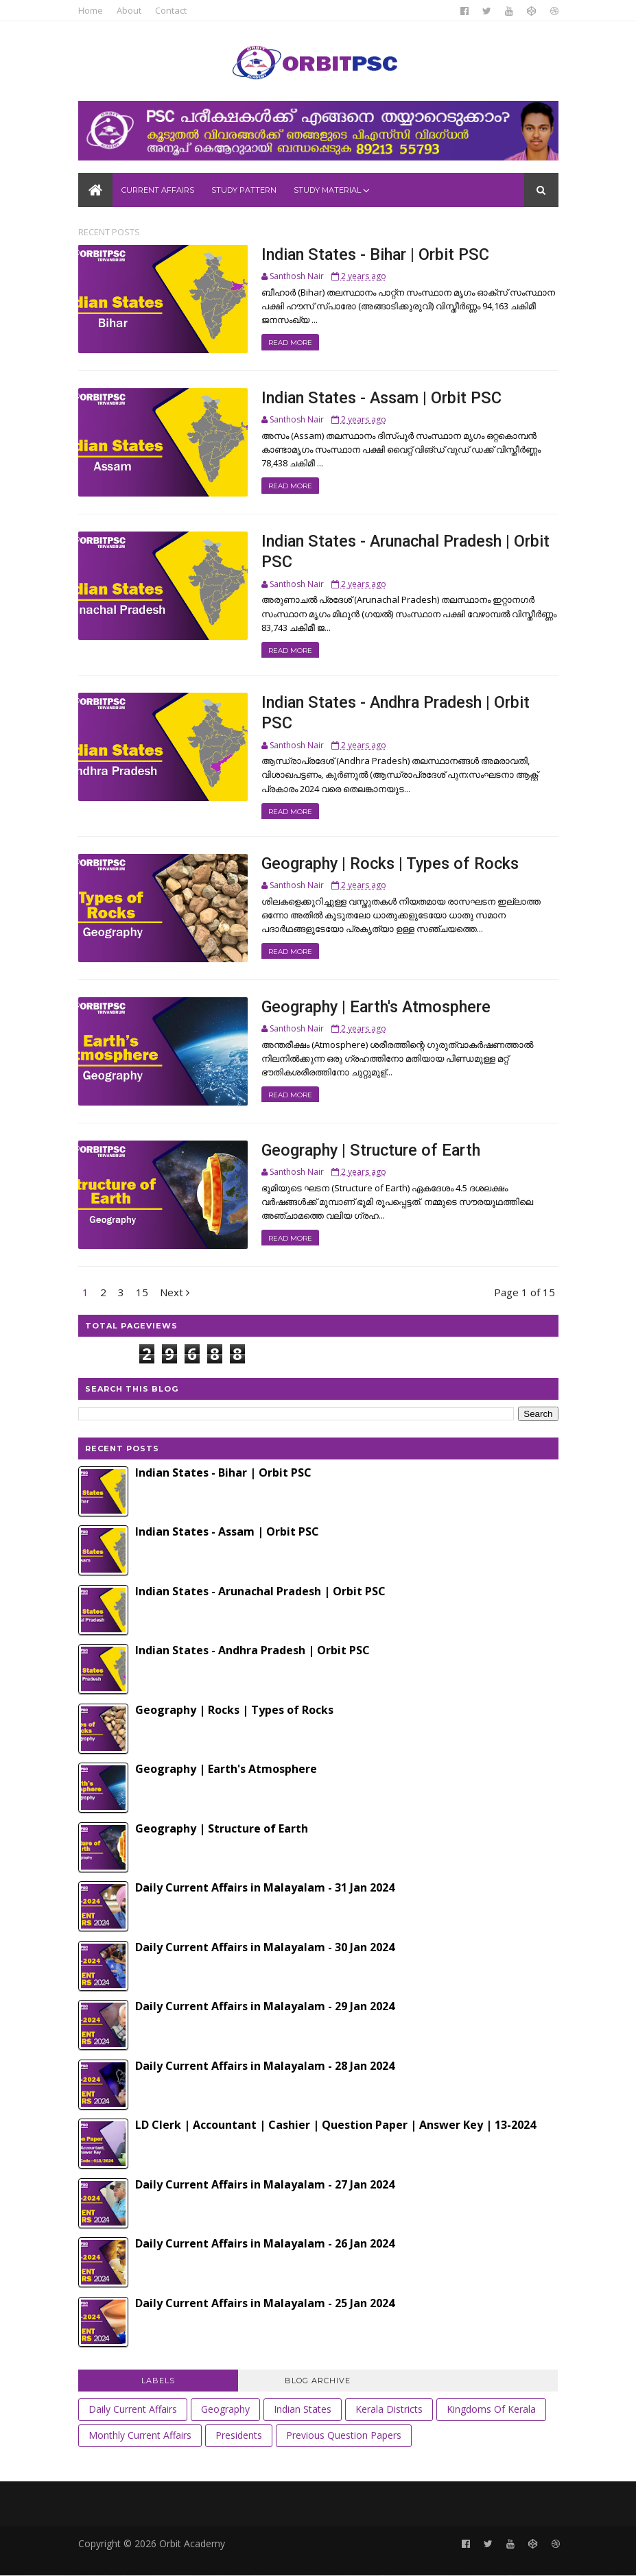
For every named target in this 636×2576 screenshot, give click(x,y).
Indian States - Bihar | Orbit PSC (375, 254)
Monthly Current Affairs (140, 2435)
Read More (290, 342)
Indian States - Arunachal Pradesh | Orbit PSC (260, 1591)
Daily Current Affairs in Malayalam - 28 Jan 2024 (264, 2065)
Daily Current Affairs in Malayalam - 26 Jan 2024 (264, 2243)
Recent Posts (109, 232)
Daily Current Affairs (133, 2409)
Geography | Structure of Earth (370, 1150)
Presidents (238, 2435)
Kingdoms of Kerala (491, 2409)
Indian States (302, 2409)
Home (90, 10)
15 (142, 1292)
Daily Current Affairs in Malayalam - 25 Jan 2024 (264, 2303)
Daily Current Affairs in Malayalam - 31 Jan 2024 (264, 1887)
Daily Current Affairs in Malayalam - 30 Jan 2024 (264, 1947)
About (129, 10)
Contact (171, 10)
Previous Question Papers (343, 2435)
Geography (225, 2409)
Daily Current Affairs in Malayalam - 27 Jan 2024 (264, 2184)
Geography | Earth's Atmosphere (376, 1006)
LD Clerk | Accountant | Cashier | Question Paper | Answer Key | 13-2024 (335, 2124)
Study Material (327, 190)
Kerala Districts (389, 2409)
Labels (158, 2380)
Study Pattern (243, 190)
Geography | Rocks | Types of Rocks (390, 863)
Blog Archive (318, 2380)
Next (174, 1292)
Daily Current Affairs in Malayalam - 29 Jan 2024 (264, 2006)
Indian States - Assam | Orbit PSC (381, 397)
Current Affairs (157, 190)
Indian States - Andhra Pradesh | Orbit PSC (252, 1650)
